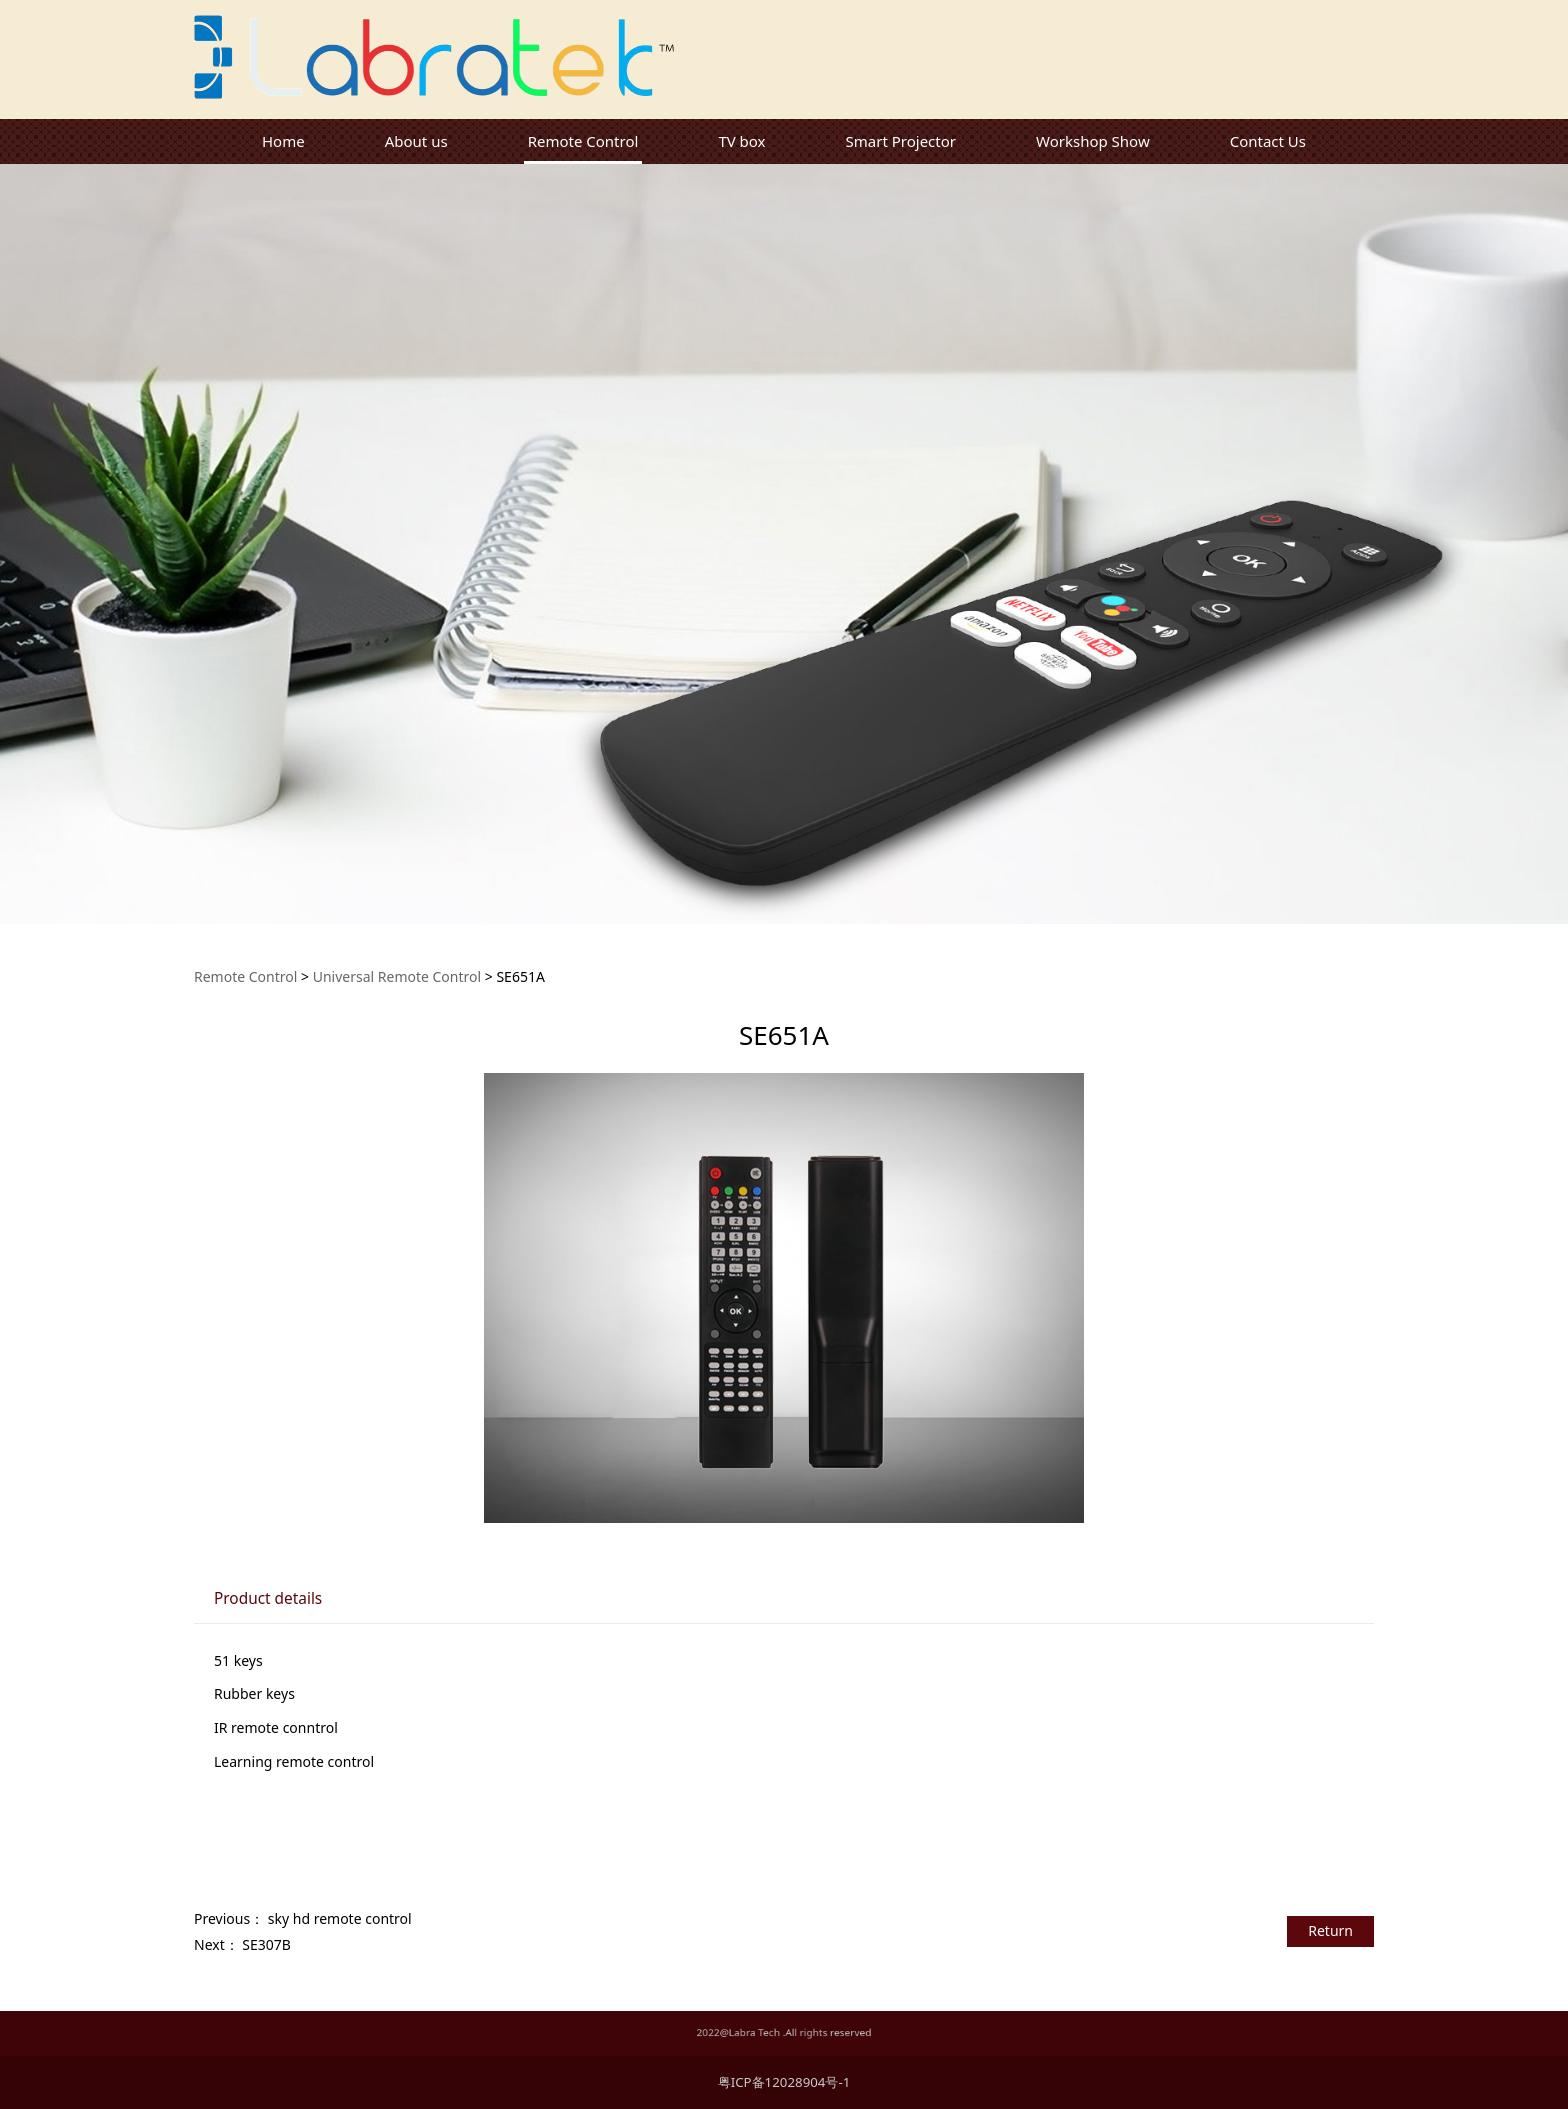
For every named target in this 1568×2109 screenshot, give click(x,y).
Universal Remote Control (397, 976)
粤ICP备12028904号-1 (784, 2082)
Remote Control (583, 141)
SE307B (266, 1944)
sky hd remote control (340, 1918)
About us (416, 141)
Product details (268, 1598)
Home (283, 141)
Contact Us (1268, 141)
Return (1330, 1930)
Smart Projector (901, 141)
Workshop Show (1093, 141)
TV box (741, 141)
